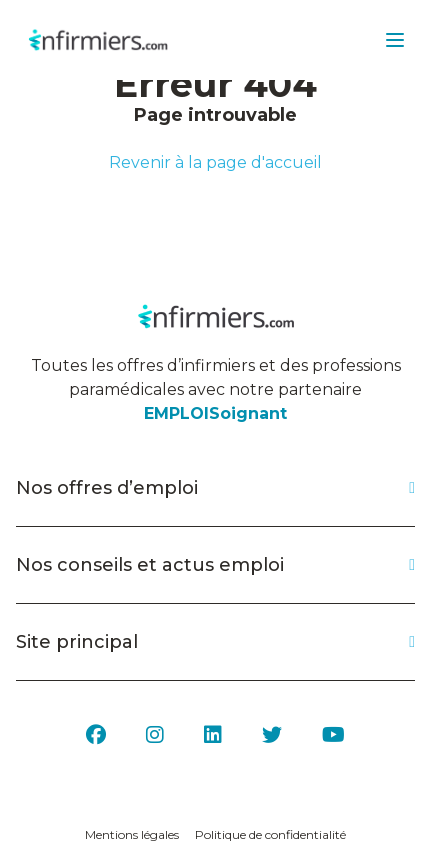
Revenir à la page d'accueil (215, 162)
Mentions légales (132, 834)
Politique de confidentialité (270, 834)
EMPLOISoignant (215, 413)
